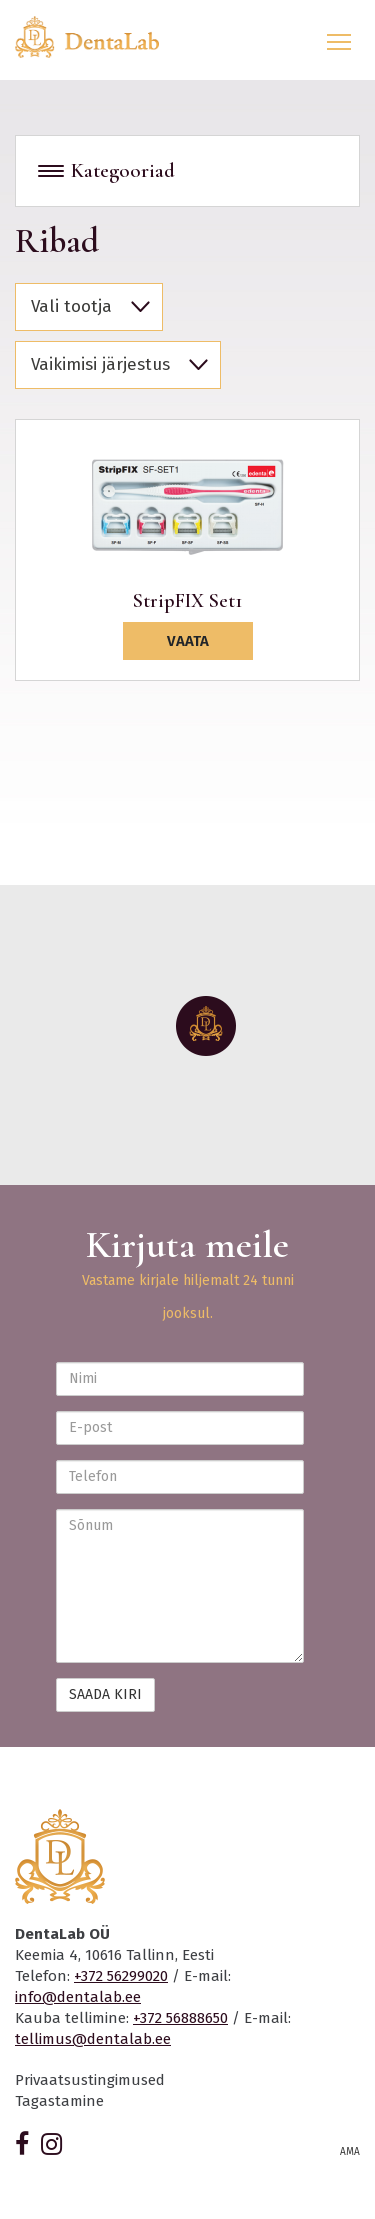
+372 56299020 (121, 1976)
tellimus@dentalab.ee (93, 2039)
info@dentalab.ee (78, 1997)
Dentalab (99, 37)
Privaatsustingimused (90, 2080)
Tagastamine (59, 2101)
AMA (350, 2152)
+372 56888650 (180, 2018)
